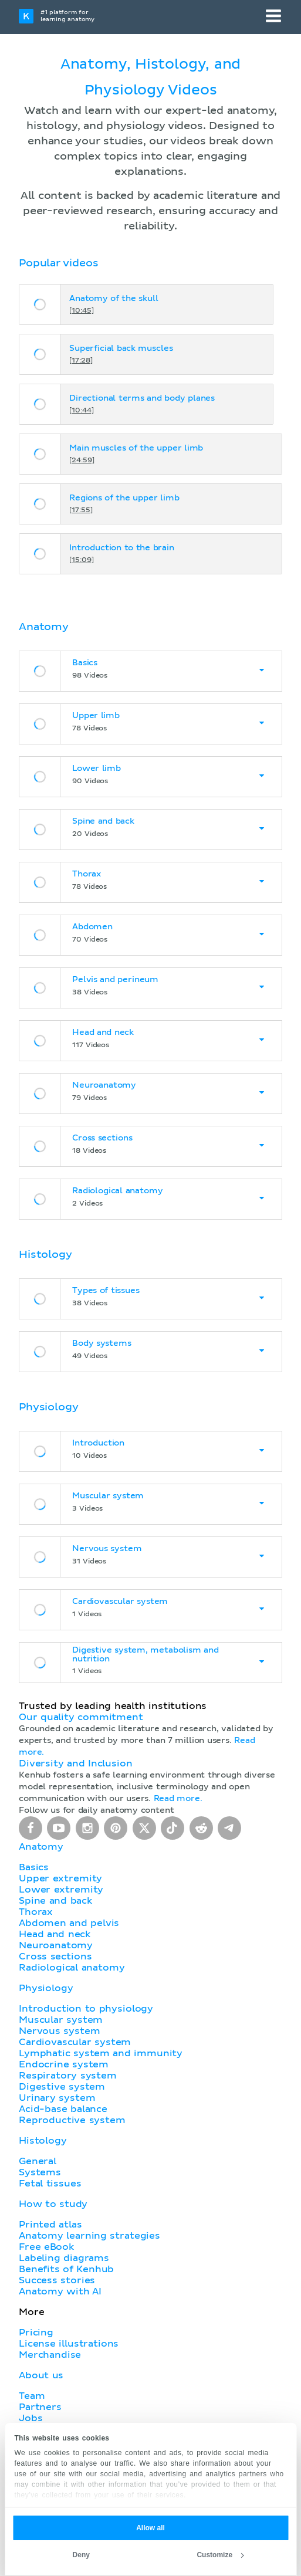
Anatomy (41, 1846)
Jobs (30, 2418)
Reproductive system (72, 2120)
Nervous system (59, 2031)
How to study (53, 2204)
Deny (81, 2555)
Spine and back (55, 1900)
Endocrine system (64, 2064)
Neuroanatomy (56, 1945)
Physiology (46, 1988)
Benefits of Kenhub (66, 2269)
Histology (43, 2140)
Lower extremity (61, 1889)
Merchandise (50, 2355)
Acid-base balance (63, 2109)
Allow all (150, 2528)
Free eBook (46, 2247)
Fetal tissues (50, 2183)
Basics (34, 1867)
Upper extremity (60, 1878)
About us (41, 2375)
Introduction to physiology (86, 2008)
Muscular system (61, 2020)
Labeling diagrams (64, 2258)
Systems (40, 2172)
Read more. (178, 1799)
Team (32, 2396)
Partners (40, 2407)
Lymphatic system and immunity (100, 2053)
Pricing (36, 2332)
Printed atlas (50, 2224)
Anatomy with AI (60, 2291)
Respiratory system (68, 2075)
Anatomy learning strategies (89, 2235)
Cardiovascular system (75, 2042)
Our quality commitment (81, 1717)
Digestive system (62, 2086)
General (37, 2161)
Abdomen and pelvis (69, 1923)
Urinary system (57, 2098)
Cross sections (55, 1956)
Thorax (36, 1912)
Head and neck (54, 1934)
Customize (220, 2555)
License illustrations (69, 2343)
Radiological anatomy (71, 1967)
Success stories (57, 2280)
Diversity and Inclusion (76, 1763)
